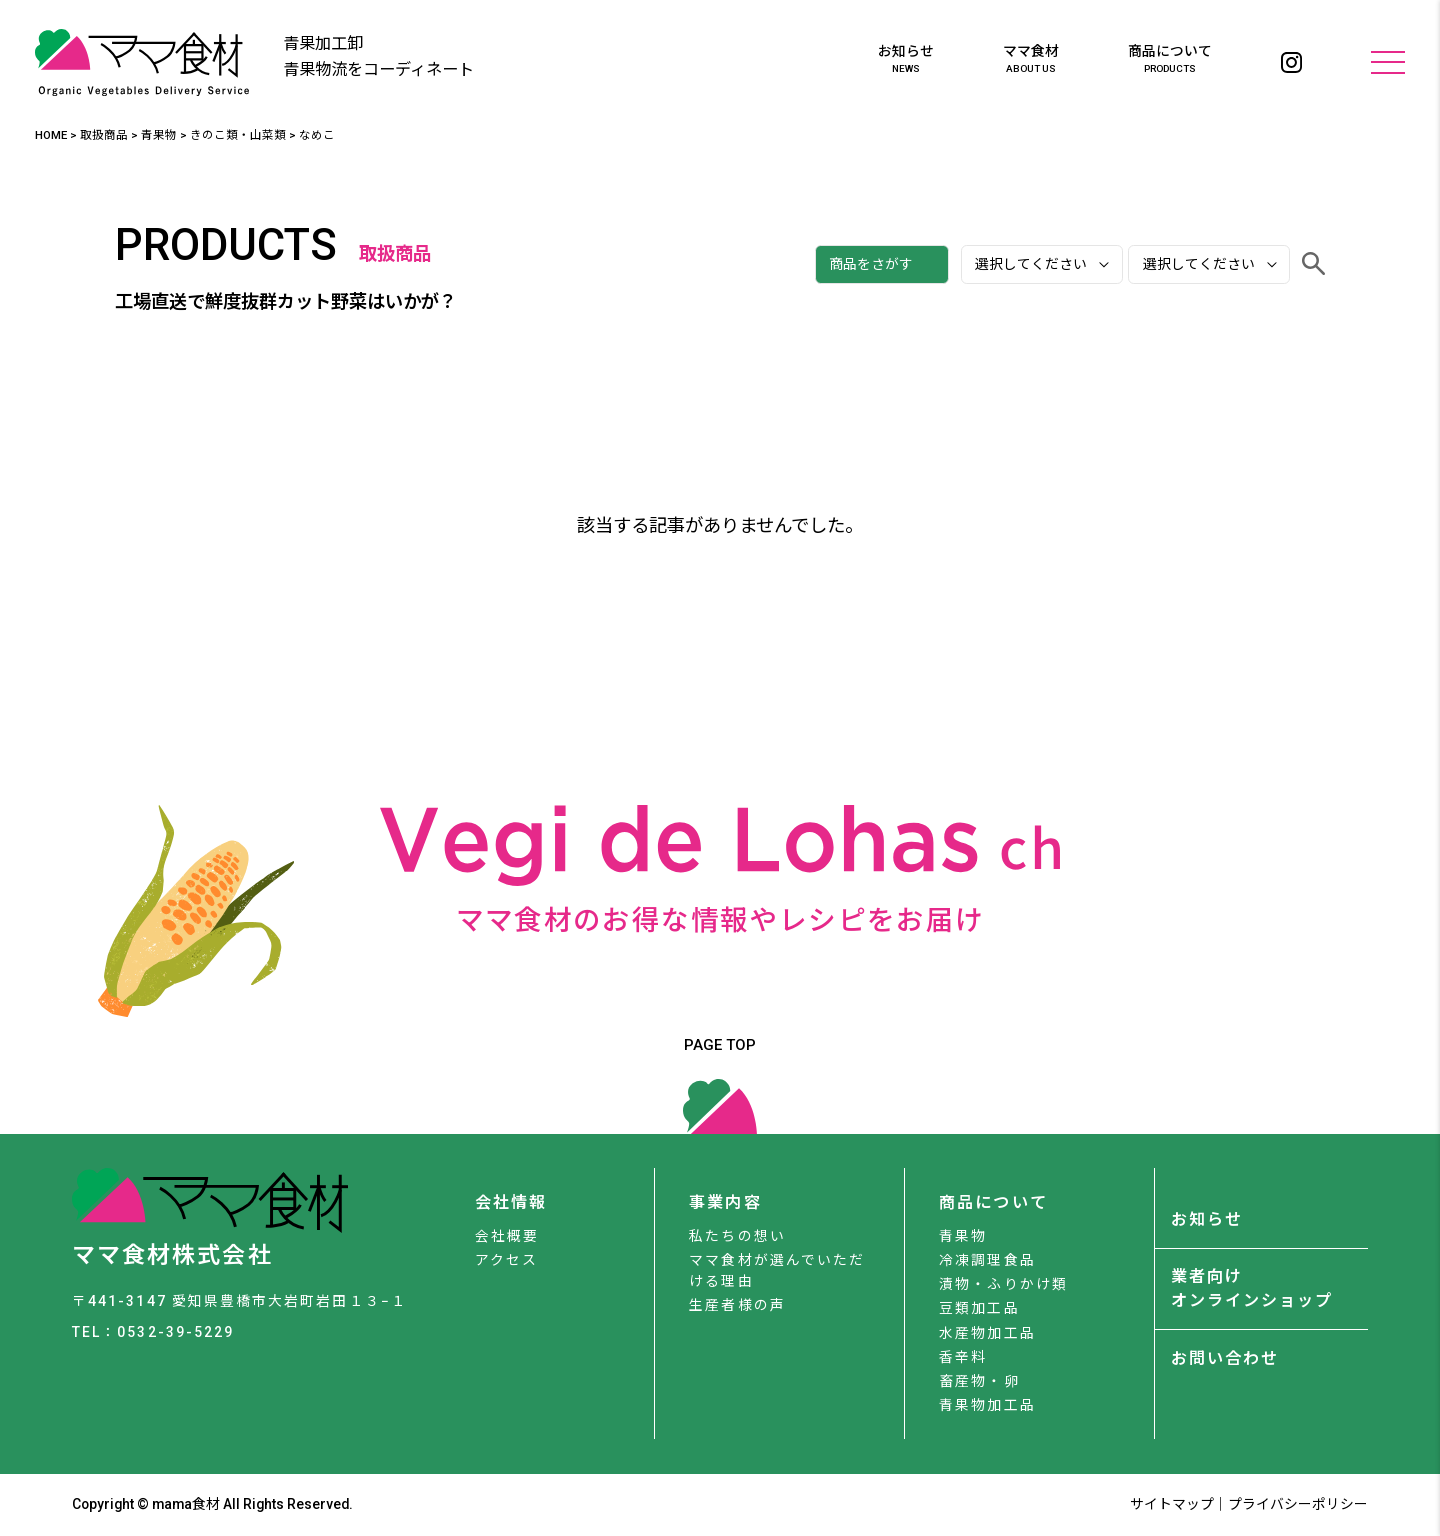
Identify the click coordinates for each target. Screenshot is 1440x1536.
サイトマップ (1172, 1504)
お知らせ (906, 60)
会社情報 (511, 1202)
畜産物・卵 (979, 1381)
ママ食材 (1031, 60)
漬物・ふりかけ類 (1003, 1284)
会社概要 (507, 1236)
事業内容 (725, 1202)
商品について (1170, 60)
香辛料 (963, 1357)
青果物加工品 (987, 1405)
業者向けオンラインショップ (1252, 1288)
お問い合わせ (1225, 1358)
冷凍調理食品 (987, 1260)
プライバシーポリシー (1298, 1504)
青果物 (963, 1236)
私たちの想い (737, 1236)
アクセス (506, 1260)
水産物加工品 (987, 1333)
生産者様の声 (737, 1305)
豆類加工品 (979, 1308)
